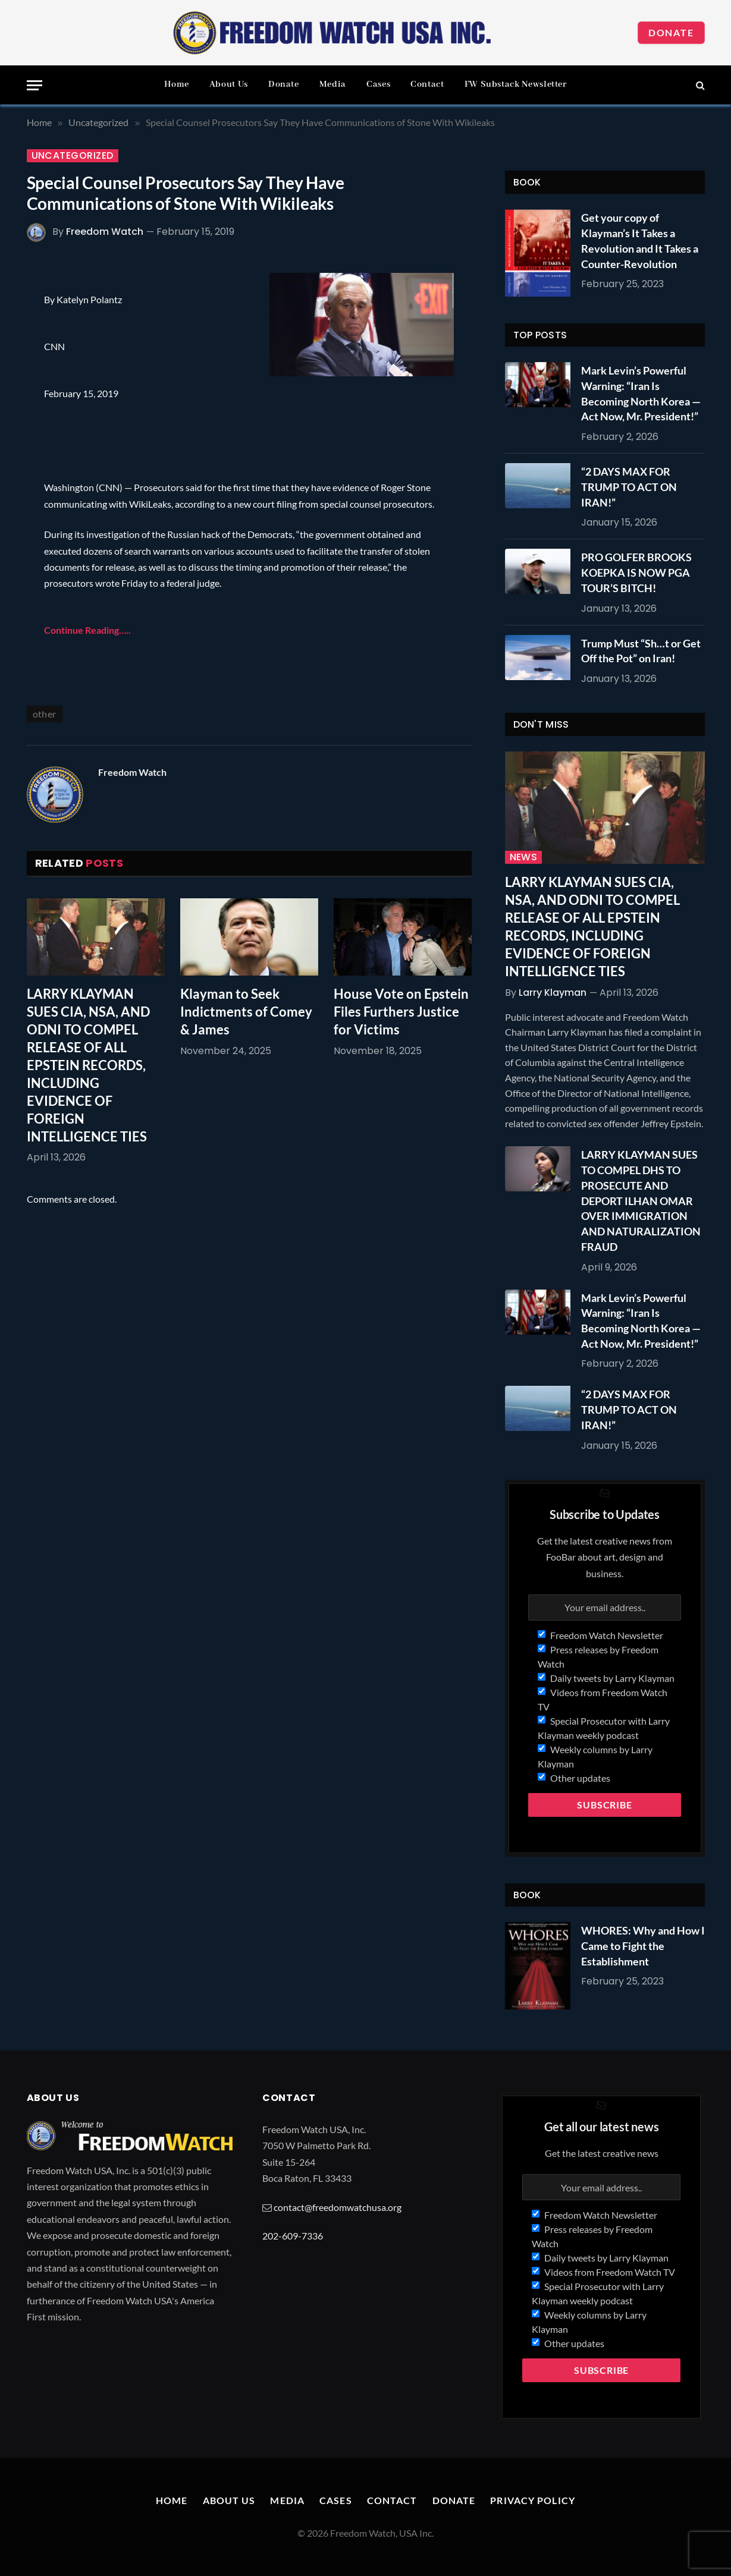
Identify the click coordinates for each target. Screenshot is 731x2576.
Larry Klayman (552, 992)
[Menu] (34, 85)
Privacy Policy (532, 2500)
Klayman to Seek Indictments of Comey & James (246, 1011)
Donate (671, 32)
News (524, 857)
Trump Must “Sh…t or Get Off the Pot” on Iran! (641, 651)
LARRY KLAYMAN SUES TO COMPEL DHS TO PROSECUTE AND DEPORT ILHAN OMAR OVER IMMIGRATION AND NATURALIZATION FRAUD (641, 1200)
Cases (378, 84)
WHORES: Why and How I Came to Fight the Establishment (643, 1945)
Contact (427, 84)
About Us (228, 84)
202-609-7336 (292, 2235)
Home (176, 84)
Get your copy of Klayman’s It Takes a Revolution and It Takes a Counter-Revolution (639, 240)
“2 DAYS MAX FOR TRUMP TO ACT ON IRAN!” (629, 486)
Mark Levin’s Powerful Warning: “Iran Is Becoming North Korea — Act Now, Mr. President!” (641, 393)
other (45, 713)
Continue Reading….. (87, 630)
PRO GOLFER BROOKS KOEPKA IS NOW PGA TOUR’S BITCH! (636, 572)
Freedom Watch (104, 231)
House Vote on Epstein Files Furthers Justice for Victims (401, 1011)
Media (332, 84)
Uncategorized (73, 155)
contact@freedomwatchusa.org (337, 2207)
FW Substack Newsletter (516, 84)
